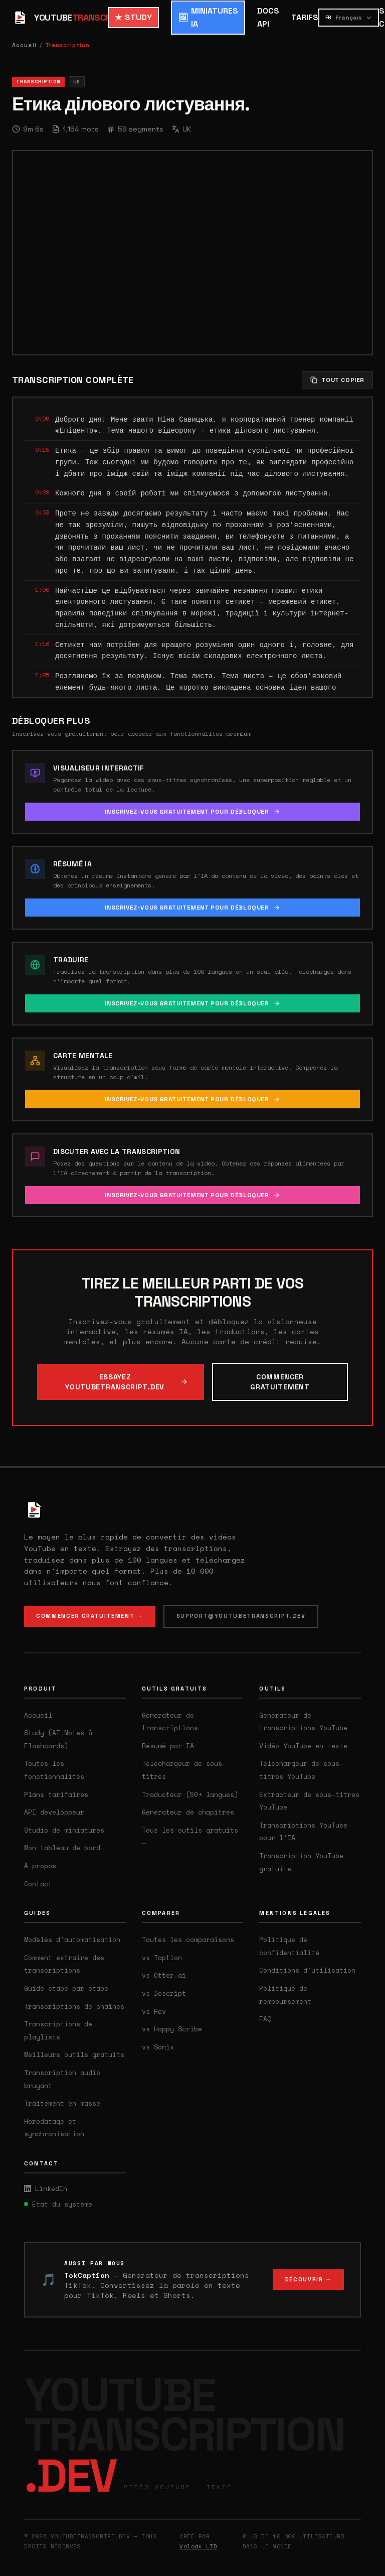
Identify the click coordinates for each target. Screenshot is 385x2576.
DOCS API (268, 17)
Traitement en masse (62, 2103)
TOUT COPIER (337, 380)
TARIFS (304, 17)
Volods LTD (198, 2546)
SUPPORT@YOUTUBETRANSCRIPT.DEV (241, 1615)
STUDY (133, 17)
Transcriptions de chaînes (74, 2006)
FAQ (265, 2019)
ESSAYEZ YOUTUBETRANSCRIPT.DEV (126, 1381)
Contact (38, 1884)
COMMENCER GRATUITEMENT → (89, 1615)
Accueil (24, 45)
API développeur (54, 1812)
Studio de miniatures (64, 1830)
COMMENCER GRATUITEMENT (279, 1381)
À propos (40, 1866)
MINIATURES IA (208, 17)
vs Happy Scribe (172, 2029)
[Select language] (348, 18)
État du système (58, 2204)
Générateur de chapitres (188, 1812)
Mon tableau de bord (62, 1848)
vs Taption (162, 1958)
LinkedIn (45, 2188)
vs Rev (154, 2011)
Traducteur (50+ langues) (190, 1794)
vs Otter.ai (164, 1975)
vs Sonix (158, 2047)
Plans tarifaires (56, 1794)
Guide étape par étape (66, 1988)
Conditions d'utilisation (307, 1970)
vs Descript (164, 1993)
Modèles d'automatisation (72, 1940)
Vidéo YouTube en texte (303, 1746)
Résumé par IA (168, 1746)
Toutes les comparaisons (188, 1940)
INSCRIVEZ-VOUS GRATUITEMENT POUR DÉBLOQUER (192, 812)
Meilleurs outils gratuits (74, 2054)
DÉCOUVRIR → (308, 2279)
